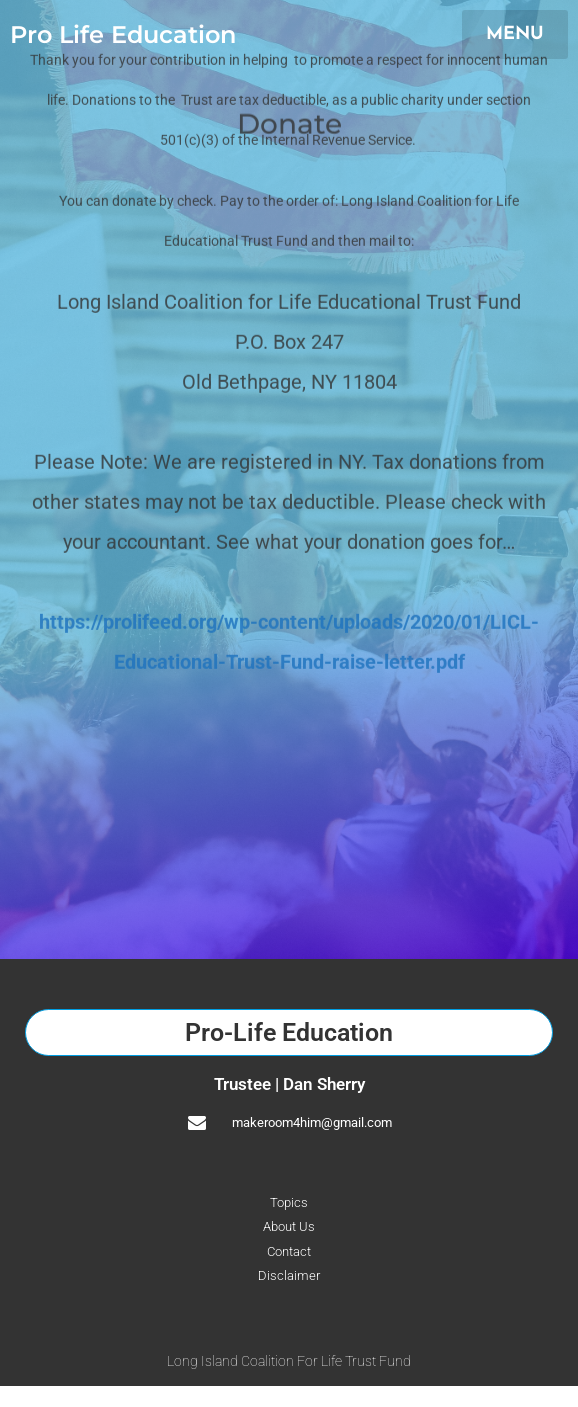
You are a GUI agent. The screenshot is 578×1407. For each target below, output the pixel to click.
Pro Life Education (123, 34)
